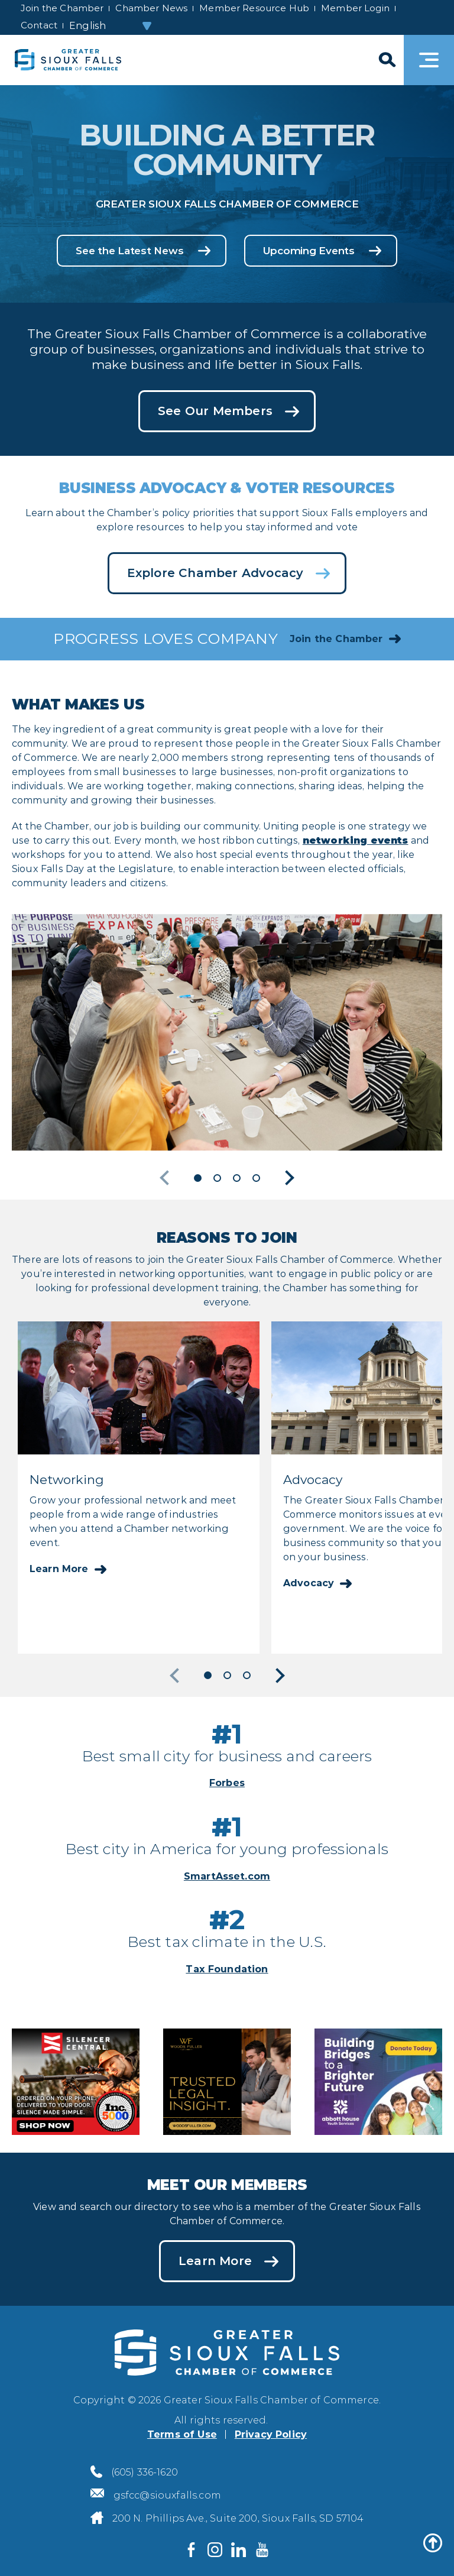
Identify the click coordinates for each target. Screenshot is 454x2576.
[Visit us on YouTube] (262, 2549)
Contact (39, 25)
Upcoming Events (309, 251)
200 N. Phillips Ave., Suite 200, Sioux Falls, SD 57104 (238, 2518)
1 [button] (198, 1178)
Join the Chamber (62, 8)
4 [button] (256, 1178)
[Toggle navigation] (429, 60)
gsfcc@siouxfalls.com (167, 2495)
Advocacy (308, 1583)
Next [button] (287, 1178)
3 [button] (237, 1178)
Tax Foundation (227, 1969)
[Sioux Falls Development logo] (68, 60)
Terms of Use (182, 2434)
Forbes (227, 1782)
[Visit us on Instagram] (215, 2549)
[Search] (386, 60)
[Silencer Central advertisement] (76, 2079)
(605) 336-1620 (144, 2472)
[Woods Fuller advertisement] (227, 2079)
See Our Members (215, 411)
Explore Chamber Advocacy (215, 573)
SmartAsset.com (227, 1876)
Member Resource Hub (254, 8)
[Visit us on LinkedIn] (239, 2549)
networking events (355, 840)
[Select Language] (111, 26)
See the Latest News (129, 251)
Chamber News (151, 8)
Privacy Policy (271, 2434)
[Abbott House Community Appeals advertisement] (378, 2079)
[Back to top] (432, 2542)
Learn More (59, 1568)
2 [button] (217, 1178)
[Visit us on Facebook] (191, 2549)
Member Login (355, 8)
